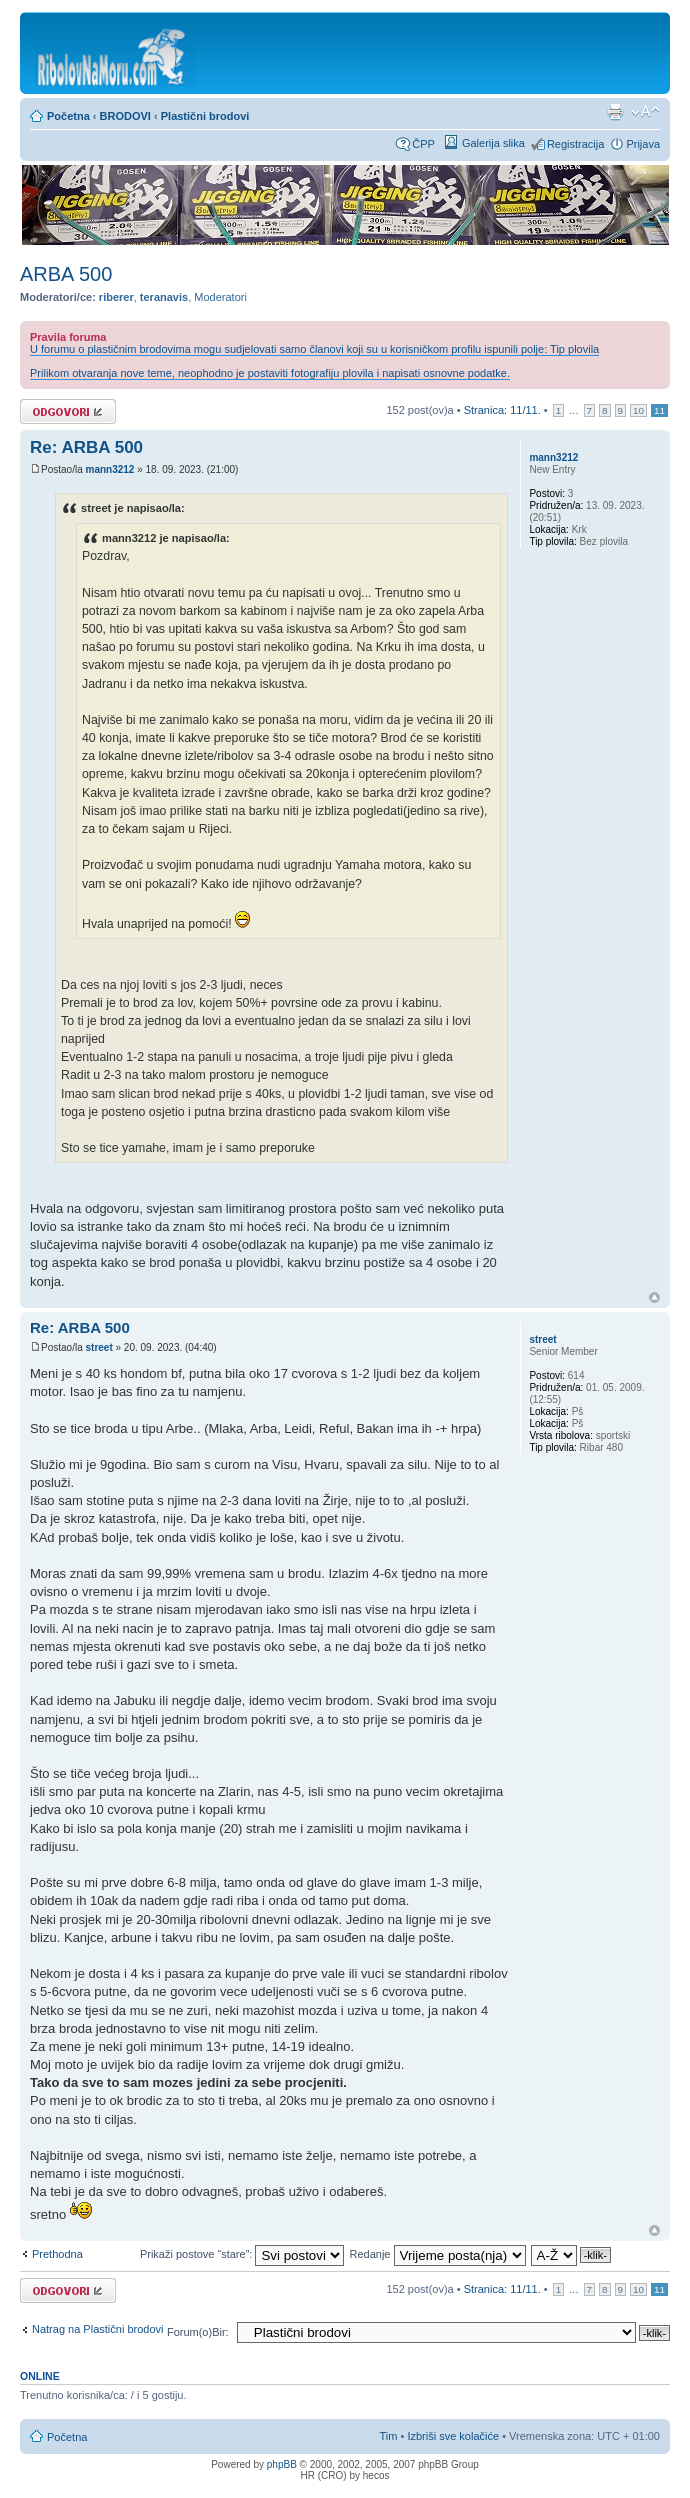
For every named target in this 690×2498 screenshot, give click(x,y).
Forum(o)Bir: (198, 2332)
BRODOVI (125, 116)
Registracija (575, 144)
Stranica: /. (502, 410)
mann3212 (109, 469)
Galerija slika (493, 143)
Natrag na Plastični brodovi (97, 2329)
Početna (68, 116)
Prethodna (57, 2254)
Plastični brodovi (205, 116)
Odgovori (68, 411)
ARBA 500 (66, 274)
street (98, 1347)
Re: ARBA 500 (86, 447)
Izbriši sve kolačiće (453, 2436)
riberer (116, 297)
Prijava (643, 144)
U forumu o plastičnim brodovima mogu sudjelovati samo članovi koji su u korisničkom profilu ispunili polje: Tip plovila (314, 349)
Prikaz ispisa (615, 112)
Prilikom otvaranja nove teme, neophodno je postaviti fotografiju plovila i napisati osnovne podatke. (270, 373)
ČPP (423, 144)
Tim (389, 2436)
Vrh (654, 1297)
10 (638, 410)
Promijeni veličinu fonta (645, 112)
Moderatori (220, 297)
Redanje (437, 2254)
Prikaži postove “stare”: (242, 2254)
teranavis (164, 297)
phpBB (282, 2464)
